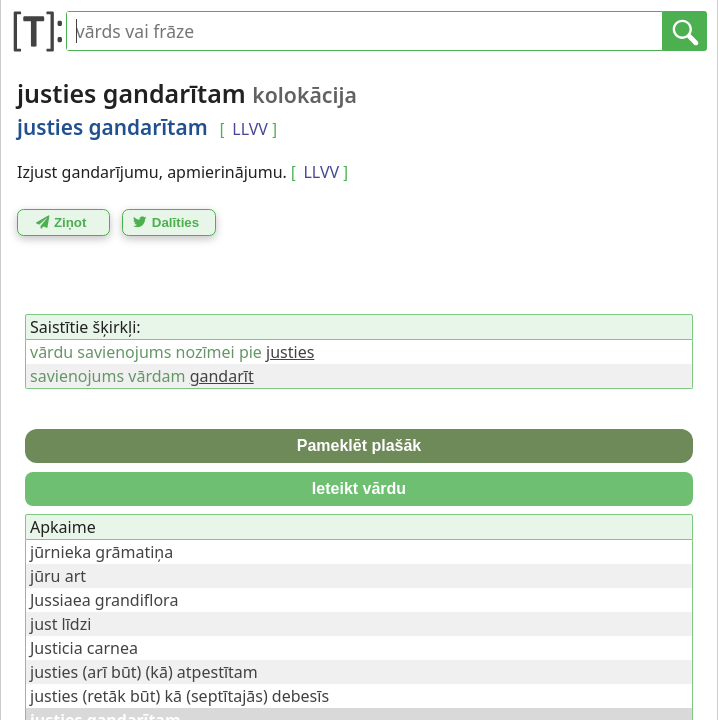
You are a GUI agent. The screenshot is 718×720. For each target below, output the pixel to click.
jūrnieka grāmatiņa (101, 552)
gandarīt (222, 376)
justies (290, 352)
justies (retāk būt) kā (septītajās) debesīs (179, 696)
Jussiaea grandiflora (104, 600)
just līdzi (60, 624)
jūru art (58, 576)
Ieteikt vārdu (359, 488)
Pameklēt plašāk (359, 445)
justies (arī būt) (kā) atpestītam (144, 672)
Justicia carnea (84, 648)
